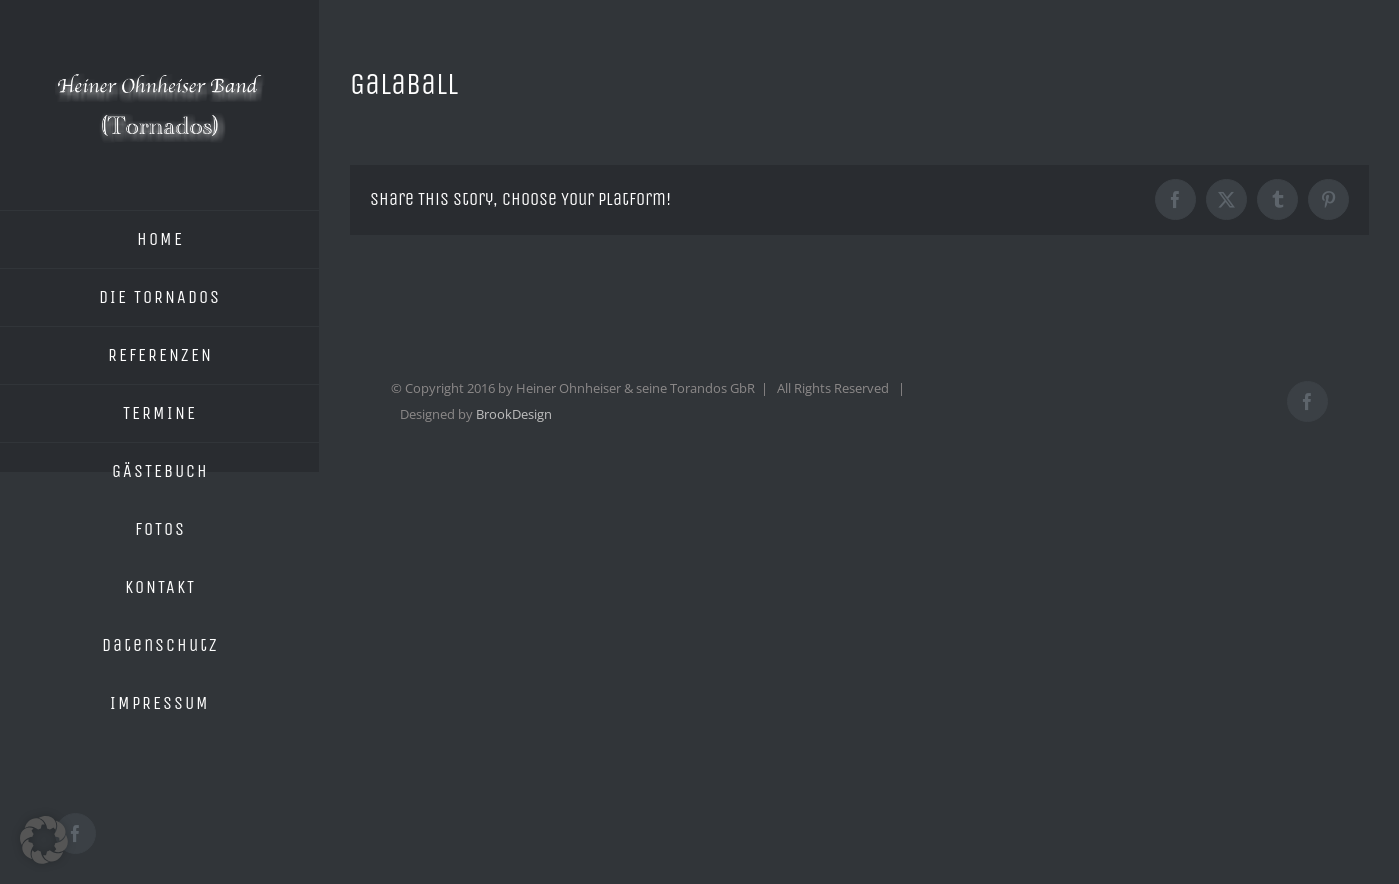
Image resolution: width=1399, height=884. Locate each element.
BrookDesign (514, 414)
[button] (44, 840)
